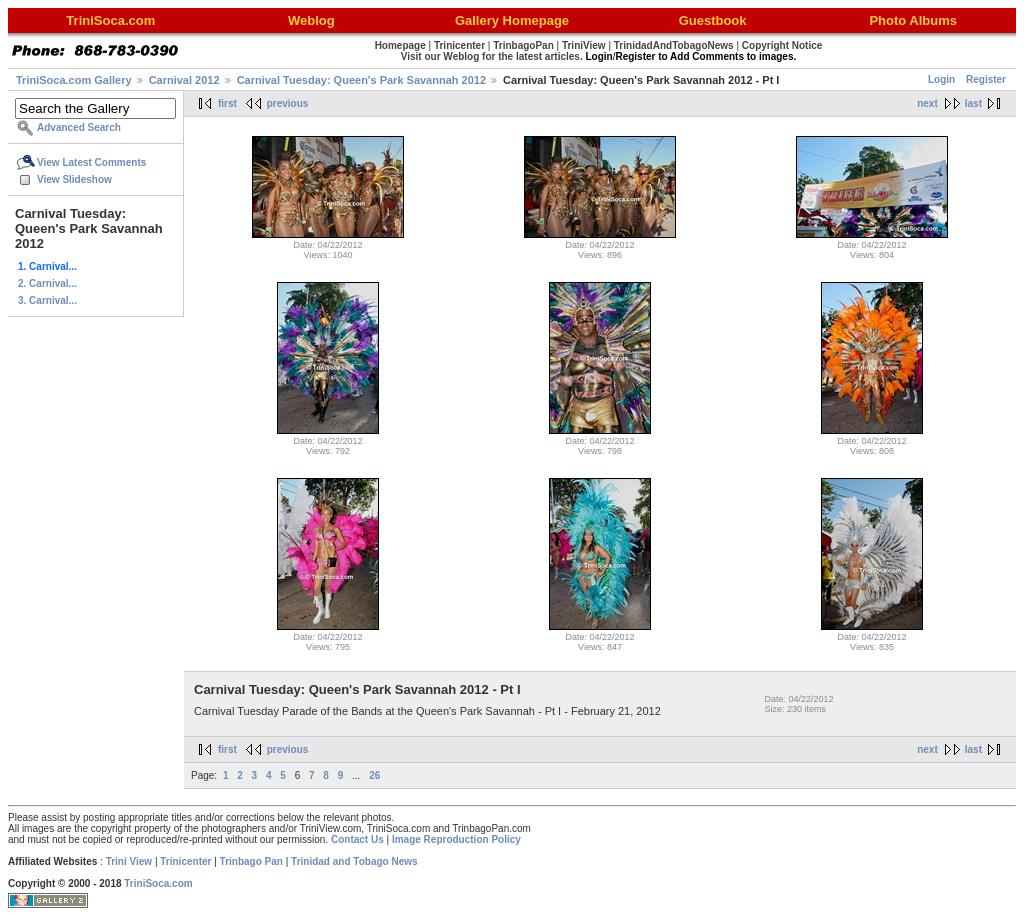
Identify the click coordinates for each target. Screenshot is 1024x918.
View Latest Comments (91, 162)
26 (374, 775)
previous (288, 103)
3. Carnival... (47, 300)
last (973, 103)
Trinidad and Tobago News (354, 861)
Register (986, 79)
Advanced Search (79, 127)
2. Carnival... (47, 283)
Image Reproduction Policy (456, 839)
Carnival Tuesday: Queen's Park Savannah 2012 (361, 80)
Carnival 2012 (184, 80)
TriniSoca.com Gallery (74, 80)
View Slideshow (74, 179)
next (927, 103)
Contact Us (357, 839)
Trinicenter (185, 861)
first (227, 103)
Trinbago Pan (251, 861)
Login (941, 79)
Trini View (129, 861)
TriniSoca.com (158, 883)
